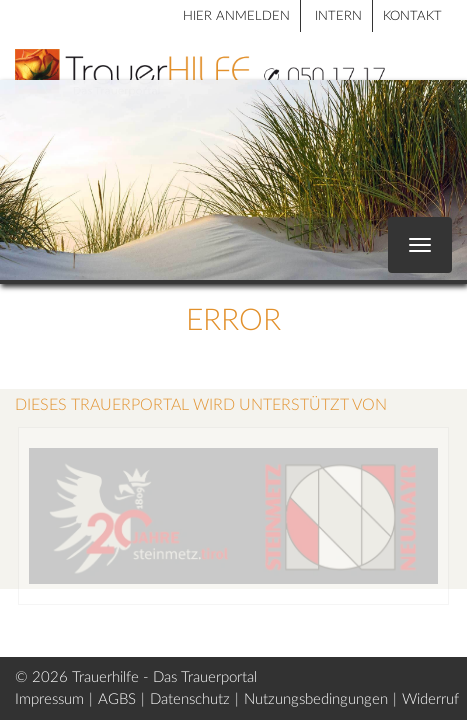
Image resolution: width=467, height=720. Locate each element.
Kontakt (412, 16)
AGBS (117, 699)
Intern (338, 16)
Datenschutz (190, 699)
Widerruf (430, 699)
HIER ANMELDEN (236, 16)
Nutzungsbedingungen (316, 699)
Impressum (49, 699)
